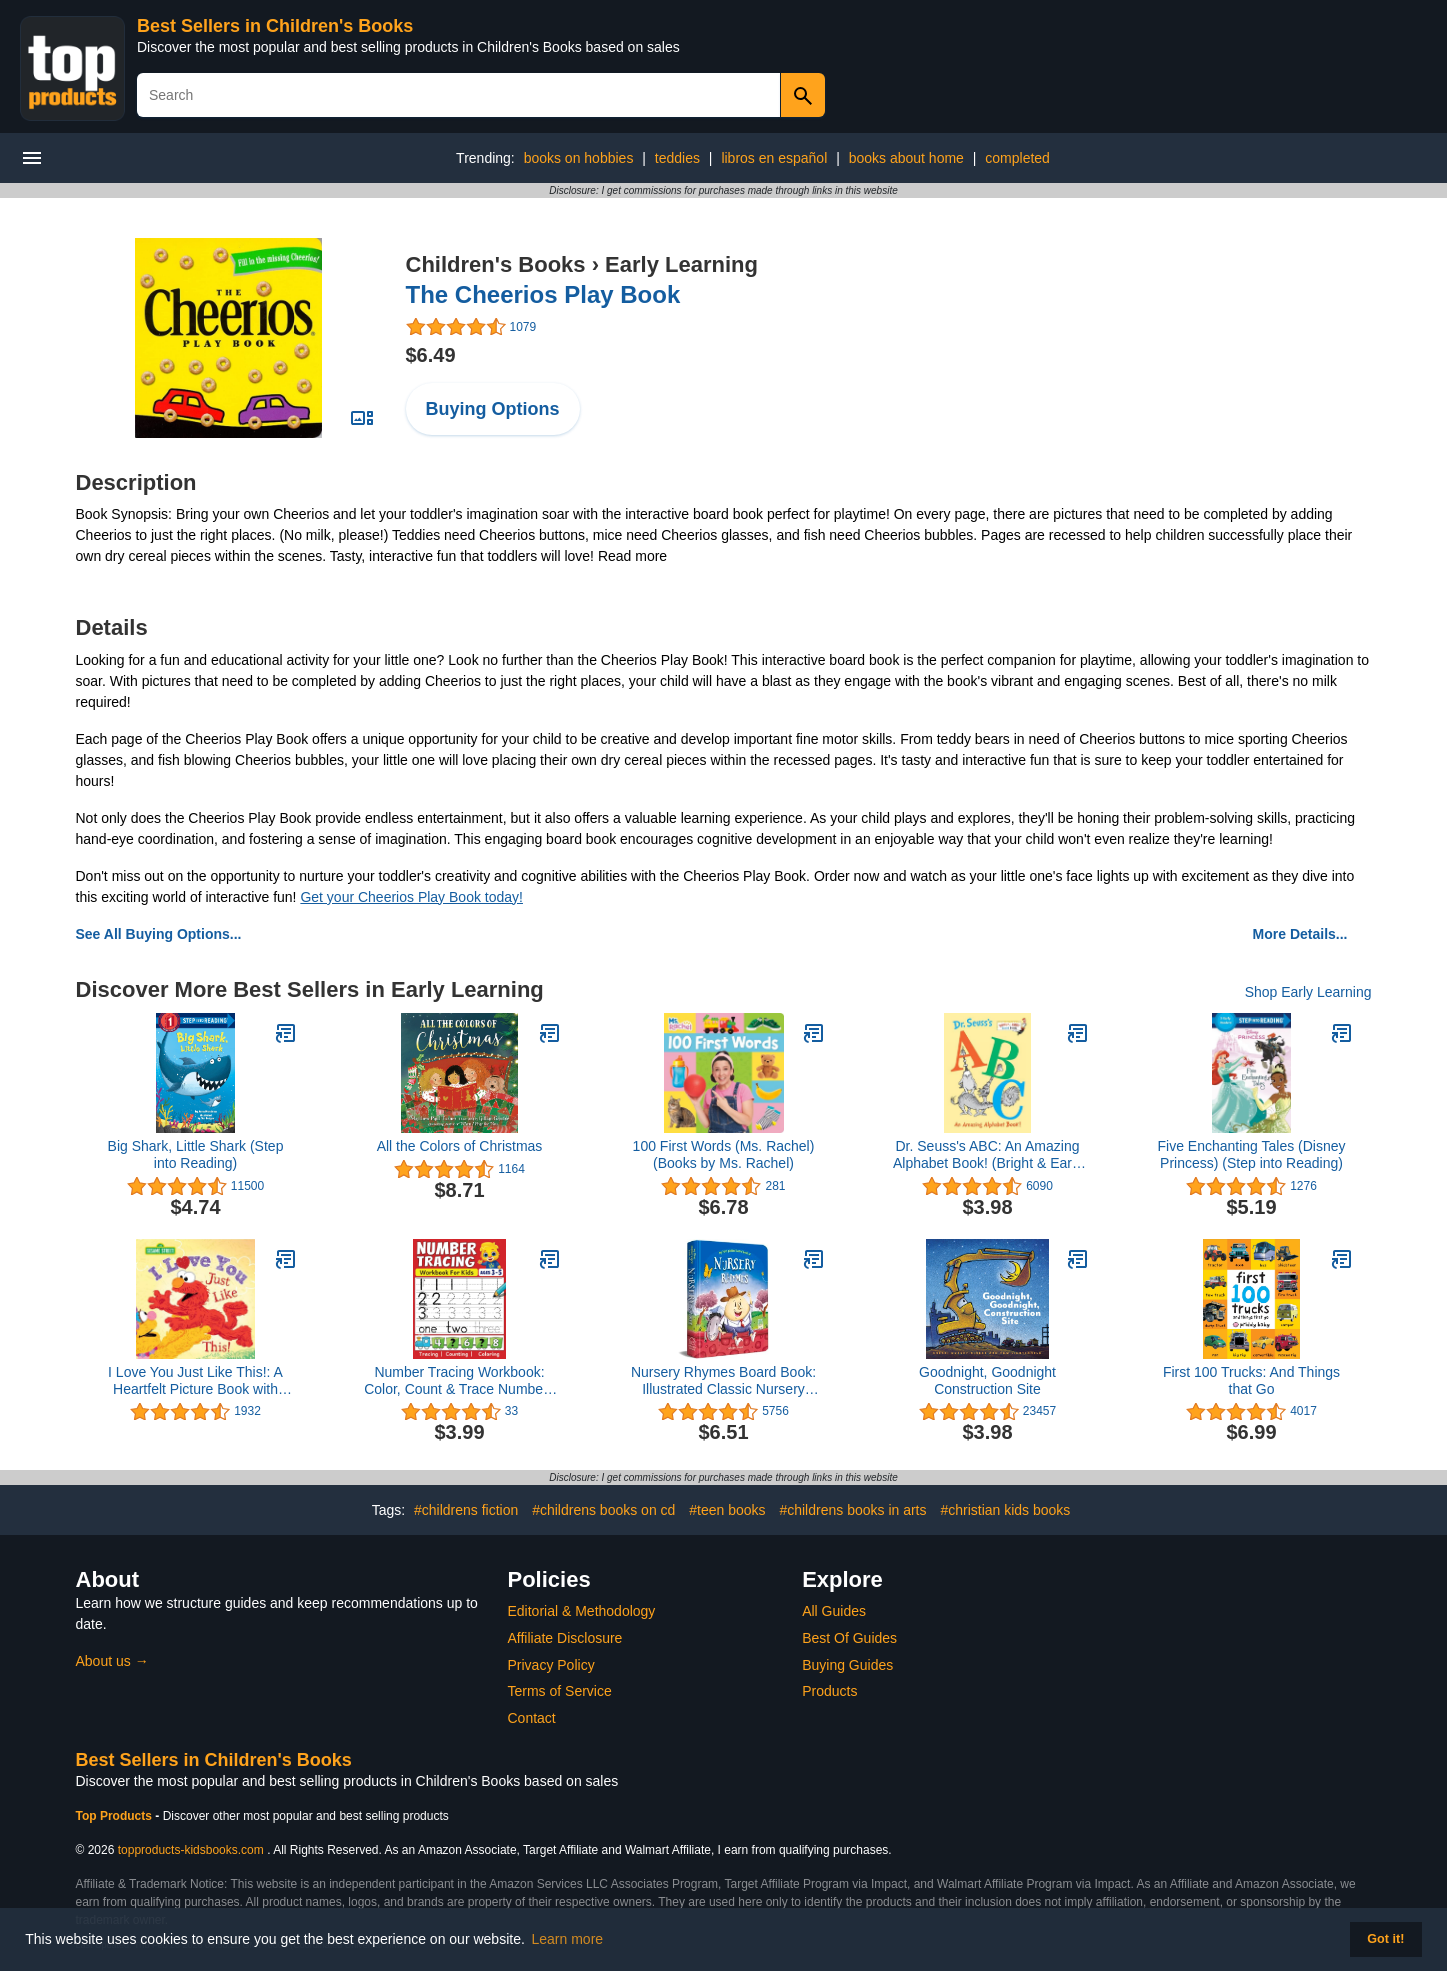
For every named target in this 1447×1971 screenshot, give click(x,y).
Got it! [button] (1385, 1939)
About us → (112, 1661)
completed (1017, 158)
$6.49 (431, 355)
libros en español (774, 158)
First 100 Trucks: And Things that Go (1251, 1380)
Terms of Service (560, 1691)
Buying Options (493, 409)
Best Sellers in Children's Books (275, 26)
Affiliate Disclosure (565, 1638)
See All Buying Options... (159, 934)
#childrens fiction (466, 1510)
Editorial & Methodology (582, 1611)
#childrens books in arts (852, 1510)
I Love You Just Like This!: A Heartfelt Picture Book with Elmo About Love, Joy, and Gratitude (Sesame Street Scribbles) (195, 1381)
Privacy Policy (551, 1665)
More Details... (1300, 934)
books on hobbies (579, 158)
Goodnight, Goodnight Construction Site (987, 1380)
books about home (906, 158)
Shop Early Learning (1308, 992)
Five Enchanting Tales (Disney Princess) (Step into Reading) (1251, 1154)
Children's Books (496, 264)
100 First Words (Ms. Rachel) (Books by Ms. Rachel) (724, 1154)
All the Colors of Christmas (460, 1146)
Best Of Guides (849, 1638)
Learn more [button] (568, 1939)
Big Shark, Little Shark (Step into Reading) (196, 1154)
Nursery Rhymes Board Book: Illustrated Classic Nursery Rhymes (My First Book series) (723, 1381)
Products (829, 1691)
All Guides (834, 1611)
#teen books (727, 1510)
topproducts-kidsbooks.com (191, 1850)
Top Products (116, 1816)
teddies (677, 158)
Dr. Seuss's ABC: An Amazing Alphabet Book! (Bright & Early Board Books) (987, 1155)
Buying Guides (847, 1665)
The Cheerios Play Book (543, 294)
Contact (532, 1718)
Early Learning (681, 264)
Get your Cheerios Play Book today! (411, 897)
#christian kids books (1005, 1510)
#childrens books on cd (603, 1510)
